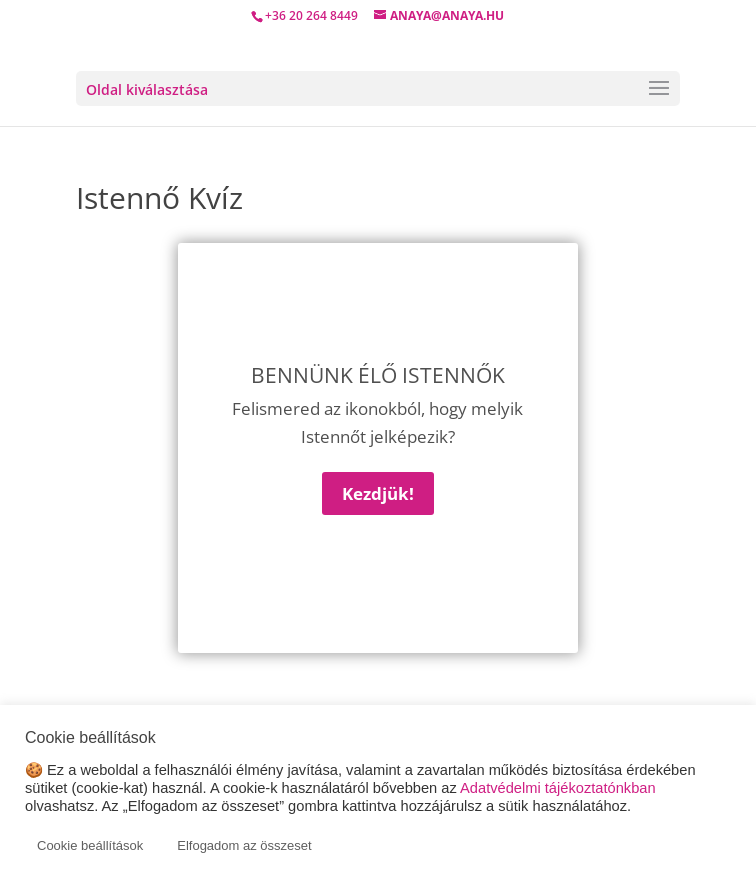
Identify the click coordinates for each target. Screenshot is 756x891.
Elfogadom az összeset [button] (244, 845)
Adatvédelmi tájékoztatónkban (558, 788)
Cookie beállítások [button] (90, 845)
